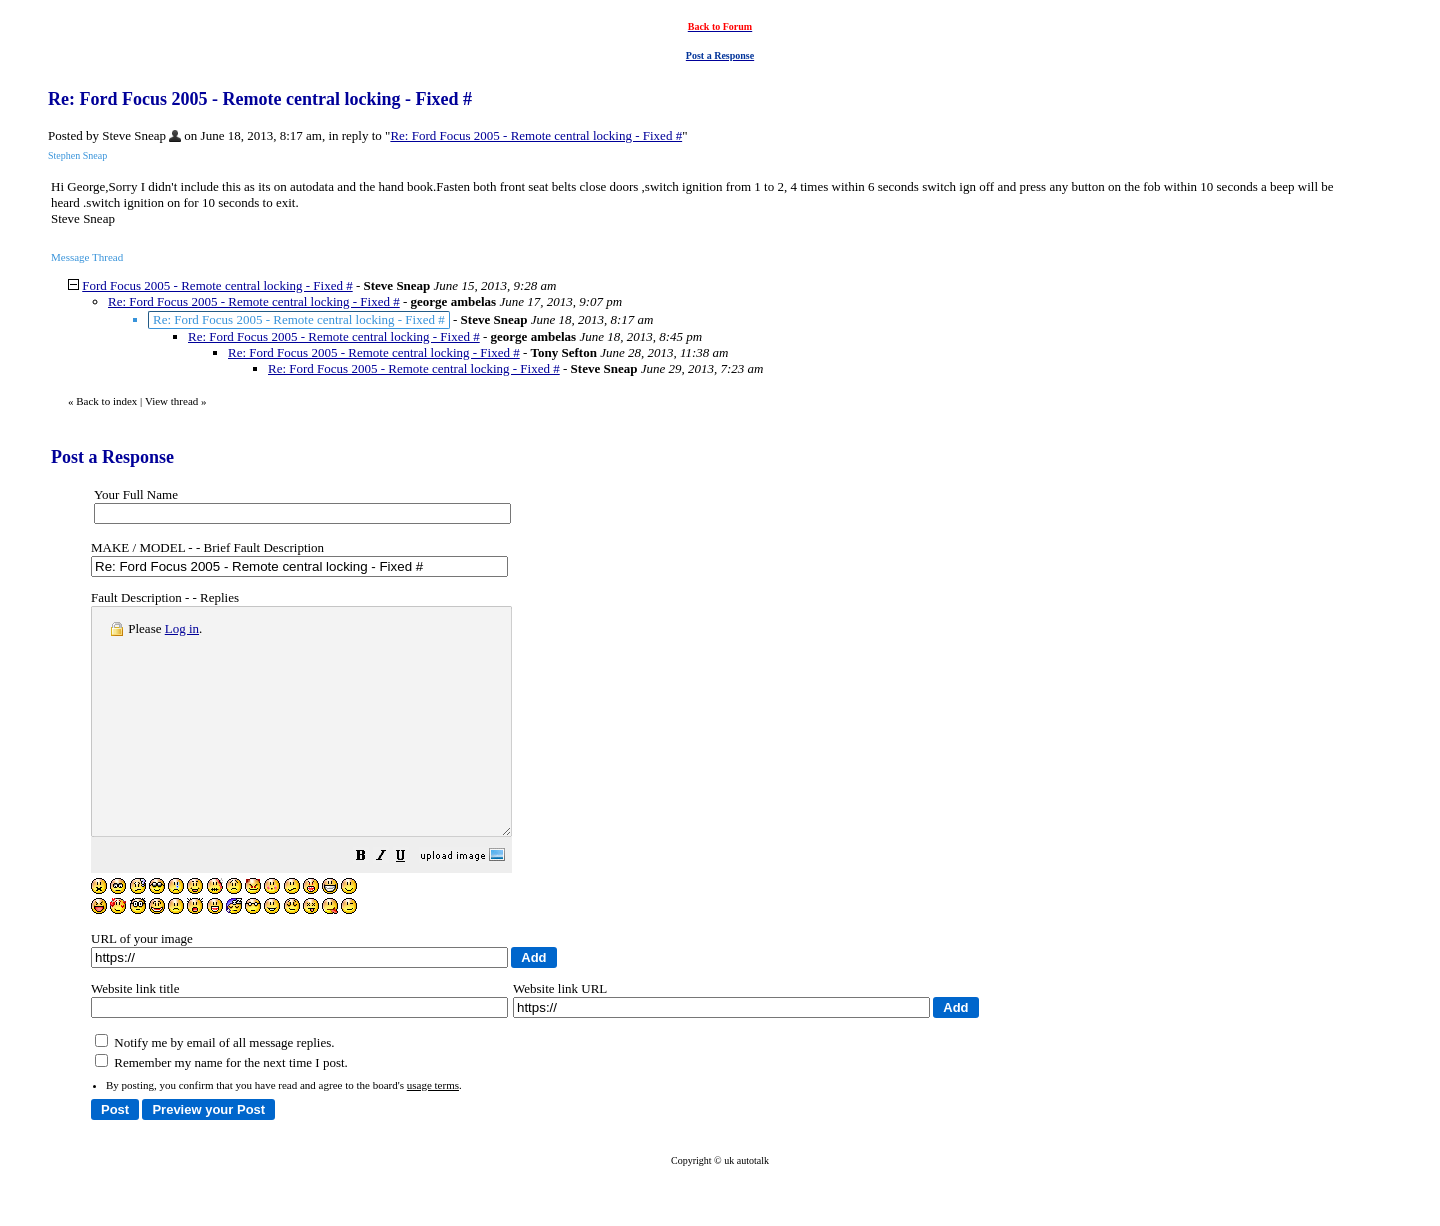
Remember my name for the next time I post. (221, 1107)
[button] (411, 903)
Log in (182, 628)
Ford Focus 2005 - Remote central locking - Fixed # (217, 285)
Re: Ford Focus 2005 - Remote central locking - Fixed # (536, 135)
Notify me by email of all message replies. (214, 1087)
